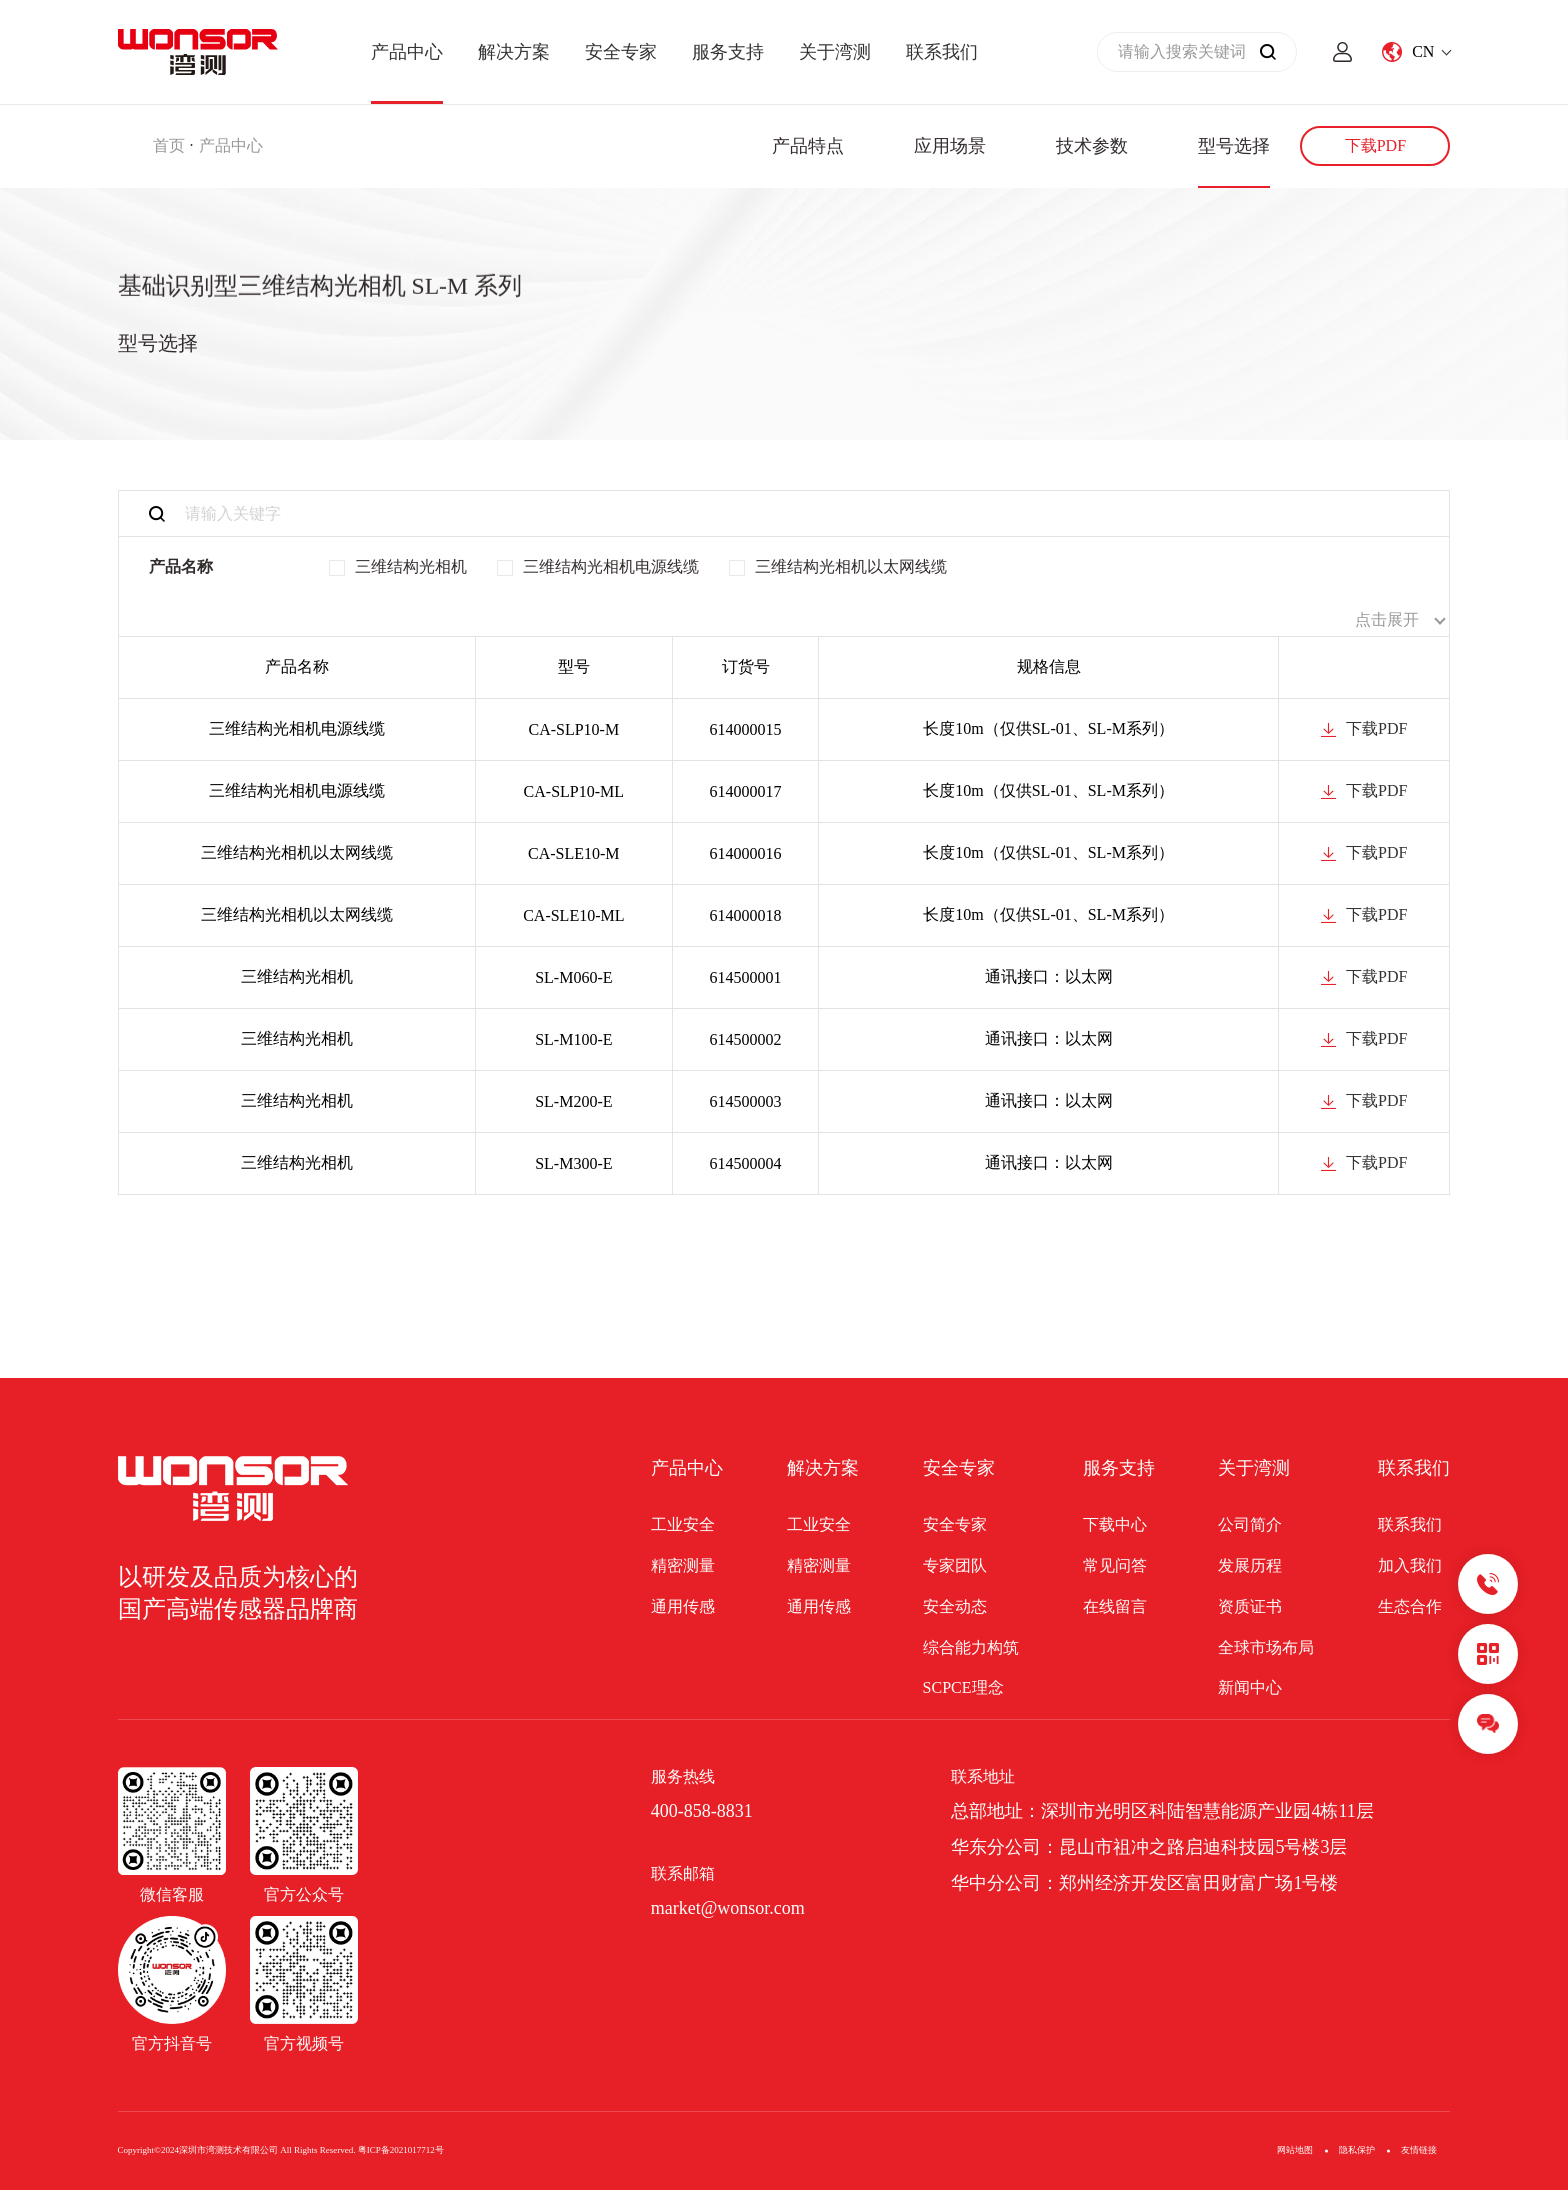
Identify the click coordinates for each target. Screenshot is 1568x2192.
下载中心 (1115, 1526)
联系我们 (942, 52)
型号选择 (1234, 146)
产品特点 (808, 146)
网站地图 (1295, 2152)
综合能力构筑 (971, 1648)
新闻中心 (1250, 1689)
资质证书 (1250, 1607)
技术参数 (1092, 146)
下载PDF (1375, 145)
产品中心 (407, 52)
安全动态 (955, 1607)
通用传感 (683, 1607)
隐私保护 (1357, 2152)
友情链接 (1419, 2152)
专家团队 (955, 1566)
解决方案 (514, 52)
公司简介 (1250, 1526)
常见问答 (1115, 1566)
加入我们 (1410, 1566)
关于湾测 (835, 52)
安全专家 (621, 52)
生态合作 (1410, 1607)
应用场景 (950, 146)
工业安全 (683, 1526)
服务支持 (728, 52)
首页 (169, 145)
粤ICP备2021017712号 (401, 2152)
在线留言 (1115, 1607)
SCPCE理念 (963, 1689)
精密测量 (683, 1566)
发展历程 (1250, 1566)
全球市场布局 (1266, 1648)
